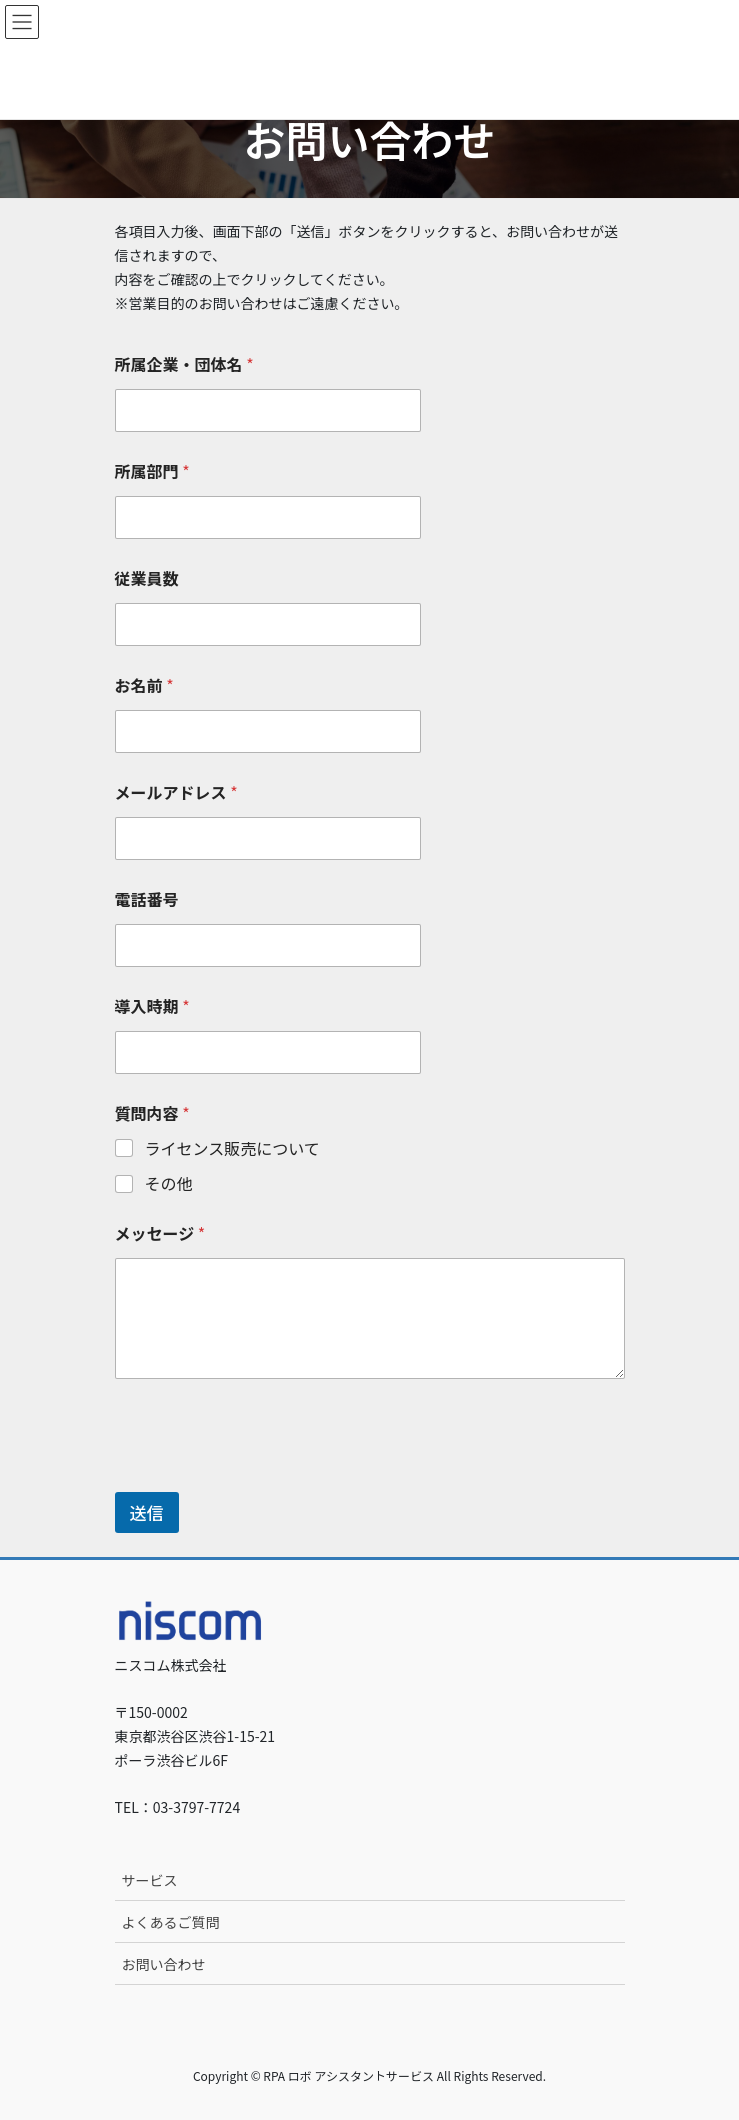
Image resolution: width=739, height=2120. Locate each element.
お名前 (144, 685)
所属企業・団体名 (184, 364)
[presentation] (267, 1479)
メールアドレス (176, 792)
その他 (169, 1183)
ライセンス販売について (232, 1148)
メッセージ (160, 1233)
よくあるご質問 (171, 1922)
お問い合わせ (164, 1964)
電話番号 (147, 899)
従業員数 (147, 578)
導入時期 (152, 1006)
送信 (147, 1512)
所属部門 (152, 471)
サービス (150, 1880)
